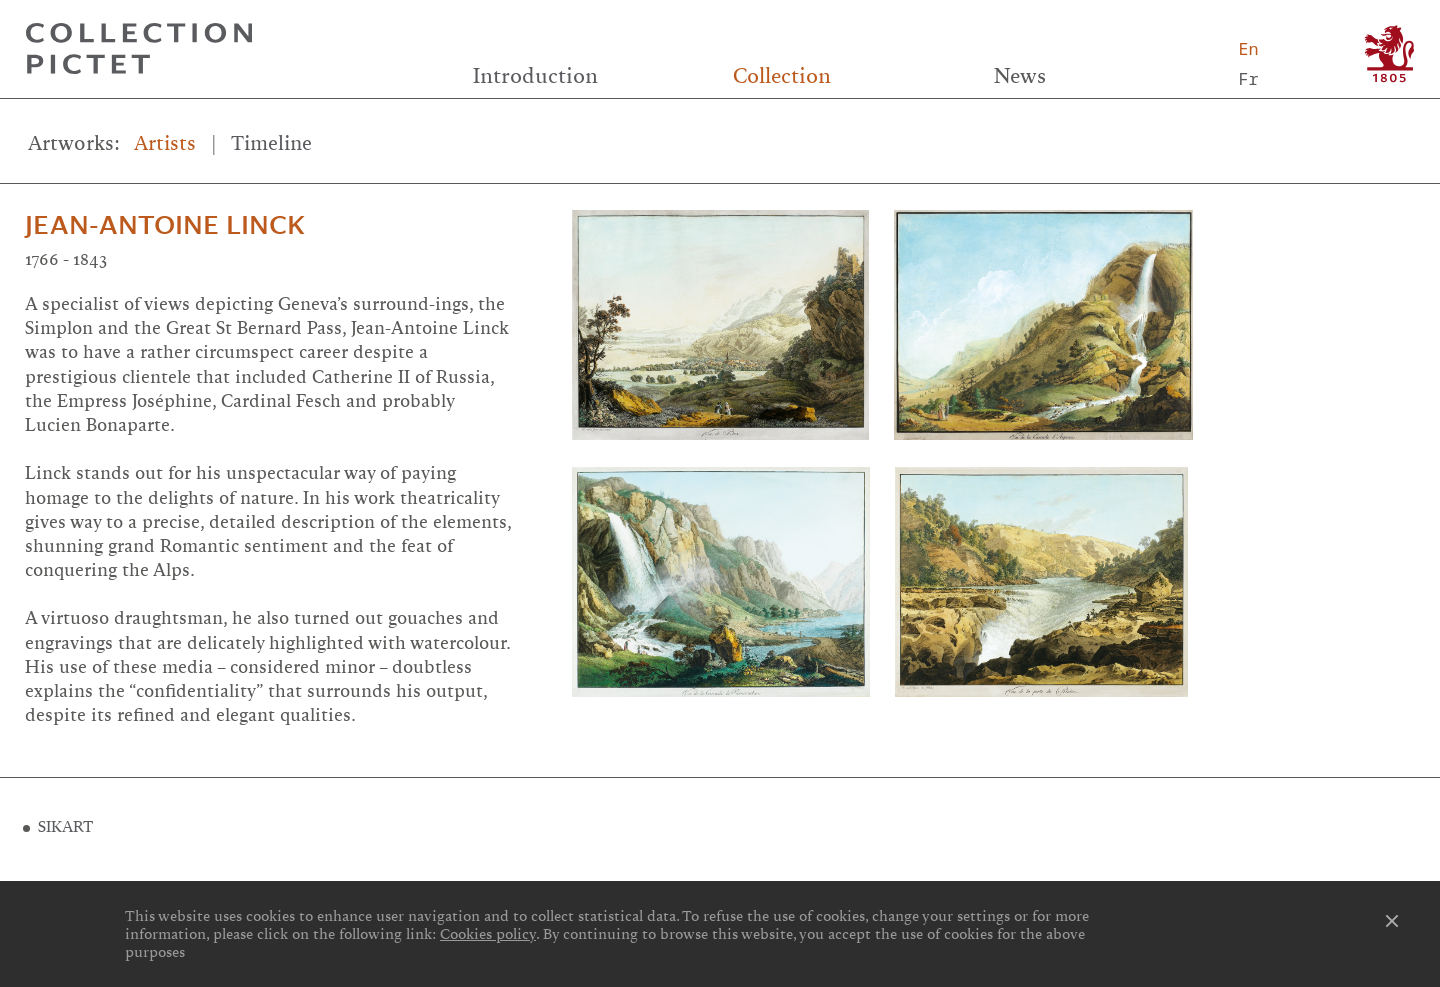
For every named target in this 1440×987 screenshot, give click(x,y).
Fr (1248, 78)
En (1248, 48)
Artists (165, 143)
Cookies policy (488, 934)
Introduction (535, 76)
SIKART (65, 827)
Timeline (271, 143)
